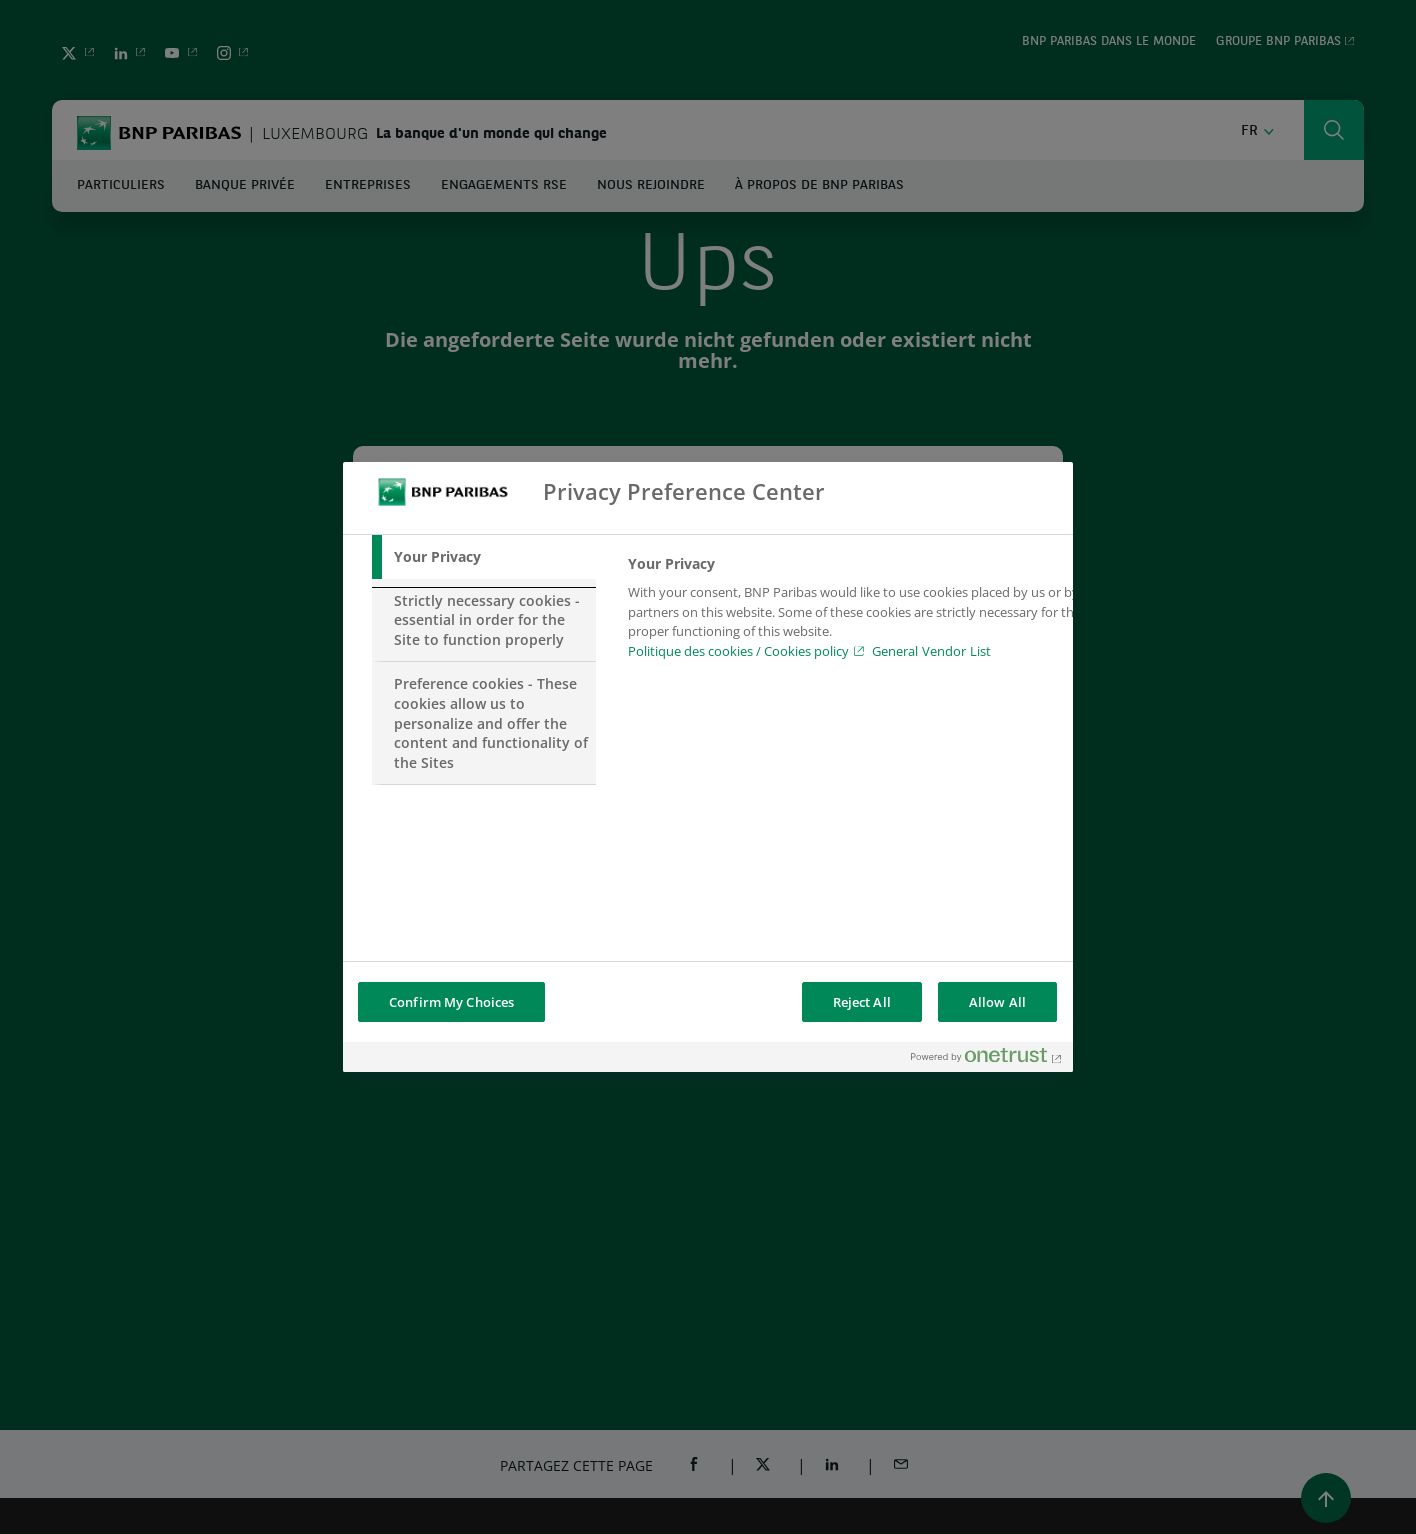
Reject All (862, 1002)
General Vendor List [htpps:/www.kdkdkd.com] (931, 651)
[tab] (484, 557)
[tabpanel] (856, 613)
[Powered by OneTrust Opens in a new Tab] (987, 1059)
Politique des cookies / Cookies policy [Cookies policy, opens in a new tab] (738, 651)
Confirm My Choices (451, 1002)
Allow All (997, 1002)
